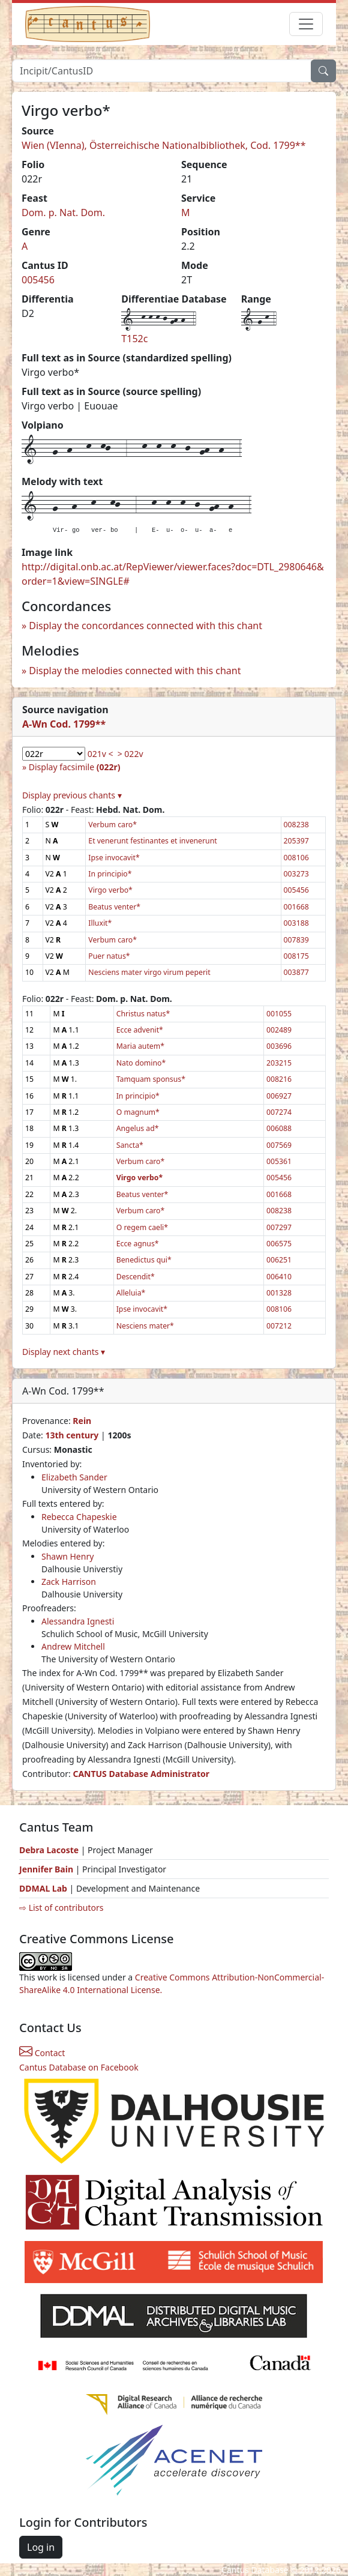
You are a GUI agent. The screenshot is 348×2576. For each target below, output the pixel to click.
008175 (296, 956)
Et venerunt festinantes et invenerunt (152, 841)
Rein (82, 1420)
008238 (296, 824)
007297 (279, 1227)
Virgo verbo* (110, 890)
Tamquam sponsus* (150, 1079)
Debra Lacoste (49, 1850)
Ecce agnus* (137, 1243)
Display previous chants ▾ (72, 795)
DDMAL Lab (43, 1888)
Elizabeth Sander (74, 1477)
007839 (296, 940)
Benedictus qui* (144, 1260)
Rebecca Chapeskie (79, 1516)
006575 (279, 1243)
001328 (279, 1293)
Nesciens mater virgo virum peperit (149, 972)
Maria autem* (140, 1046)
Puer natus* (109, 956)
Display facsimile (75, 767)
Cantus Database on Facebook (79, 2067)
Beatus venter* (114, 907)
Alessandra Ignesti (77, 1621)
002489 (279, 1030)
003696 (279, 1046)
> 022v (130, 753)
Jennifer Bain (47, 1869)
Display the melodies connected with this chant (135, 670)
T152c (134, 338)
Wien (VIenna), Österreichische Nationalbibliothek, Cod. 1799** (164, 145)
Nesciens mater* (145, 1326)
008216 (279, 1079)
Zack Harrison (68, 1581)
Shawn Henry (67, 1556)
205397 (296, 841)
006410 (279, 1276)
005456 (38, 279)
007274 (279, 1112)
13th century (71, 1435)
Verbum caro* (112, 824)
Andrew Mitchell (73, 1646)
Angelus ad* (137, 1128)
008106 (296, 857)
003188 (296, 923)
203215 (279, 1063)
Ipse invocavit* (113, 857)
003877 (296, 972)
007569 (279, 1145)
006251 (279, 1260)
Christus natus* (143, 1014)
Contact (42, 2053)
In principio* (109, 874)
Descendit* (135, 1276)
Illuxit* (100, 923)
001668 (296, 907)
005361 (279, 1161)
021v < (100, 753)
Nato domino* (141, 1063)
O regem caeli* (142, 1227)
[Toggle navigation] (306, 24)
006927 (279, 1096)
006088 (279, 1128)
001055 (279, 1014)
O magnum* (138, 1112)
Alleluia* (131, 1293)
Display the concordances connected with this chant (145, 625)
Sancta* (129, 1145)
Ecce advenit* (139, 1030)
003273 (296, 874)
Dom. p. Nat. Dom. (63, 212)
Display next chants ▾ (63, 1351)
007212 (279, 1326)
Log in (41, 2547)
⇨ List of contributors (61, 1907)
